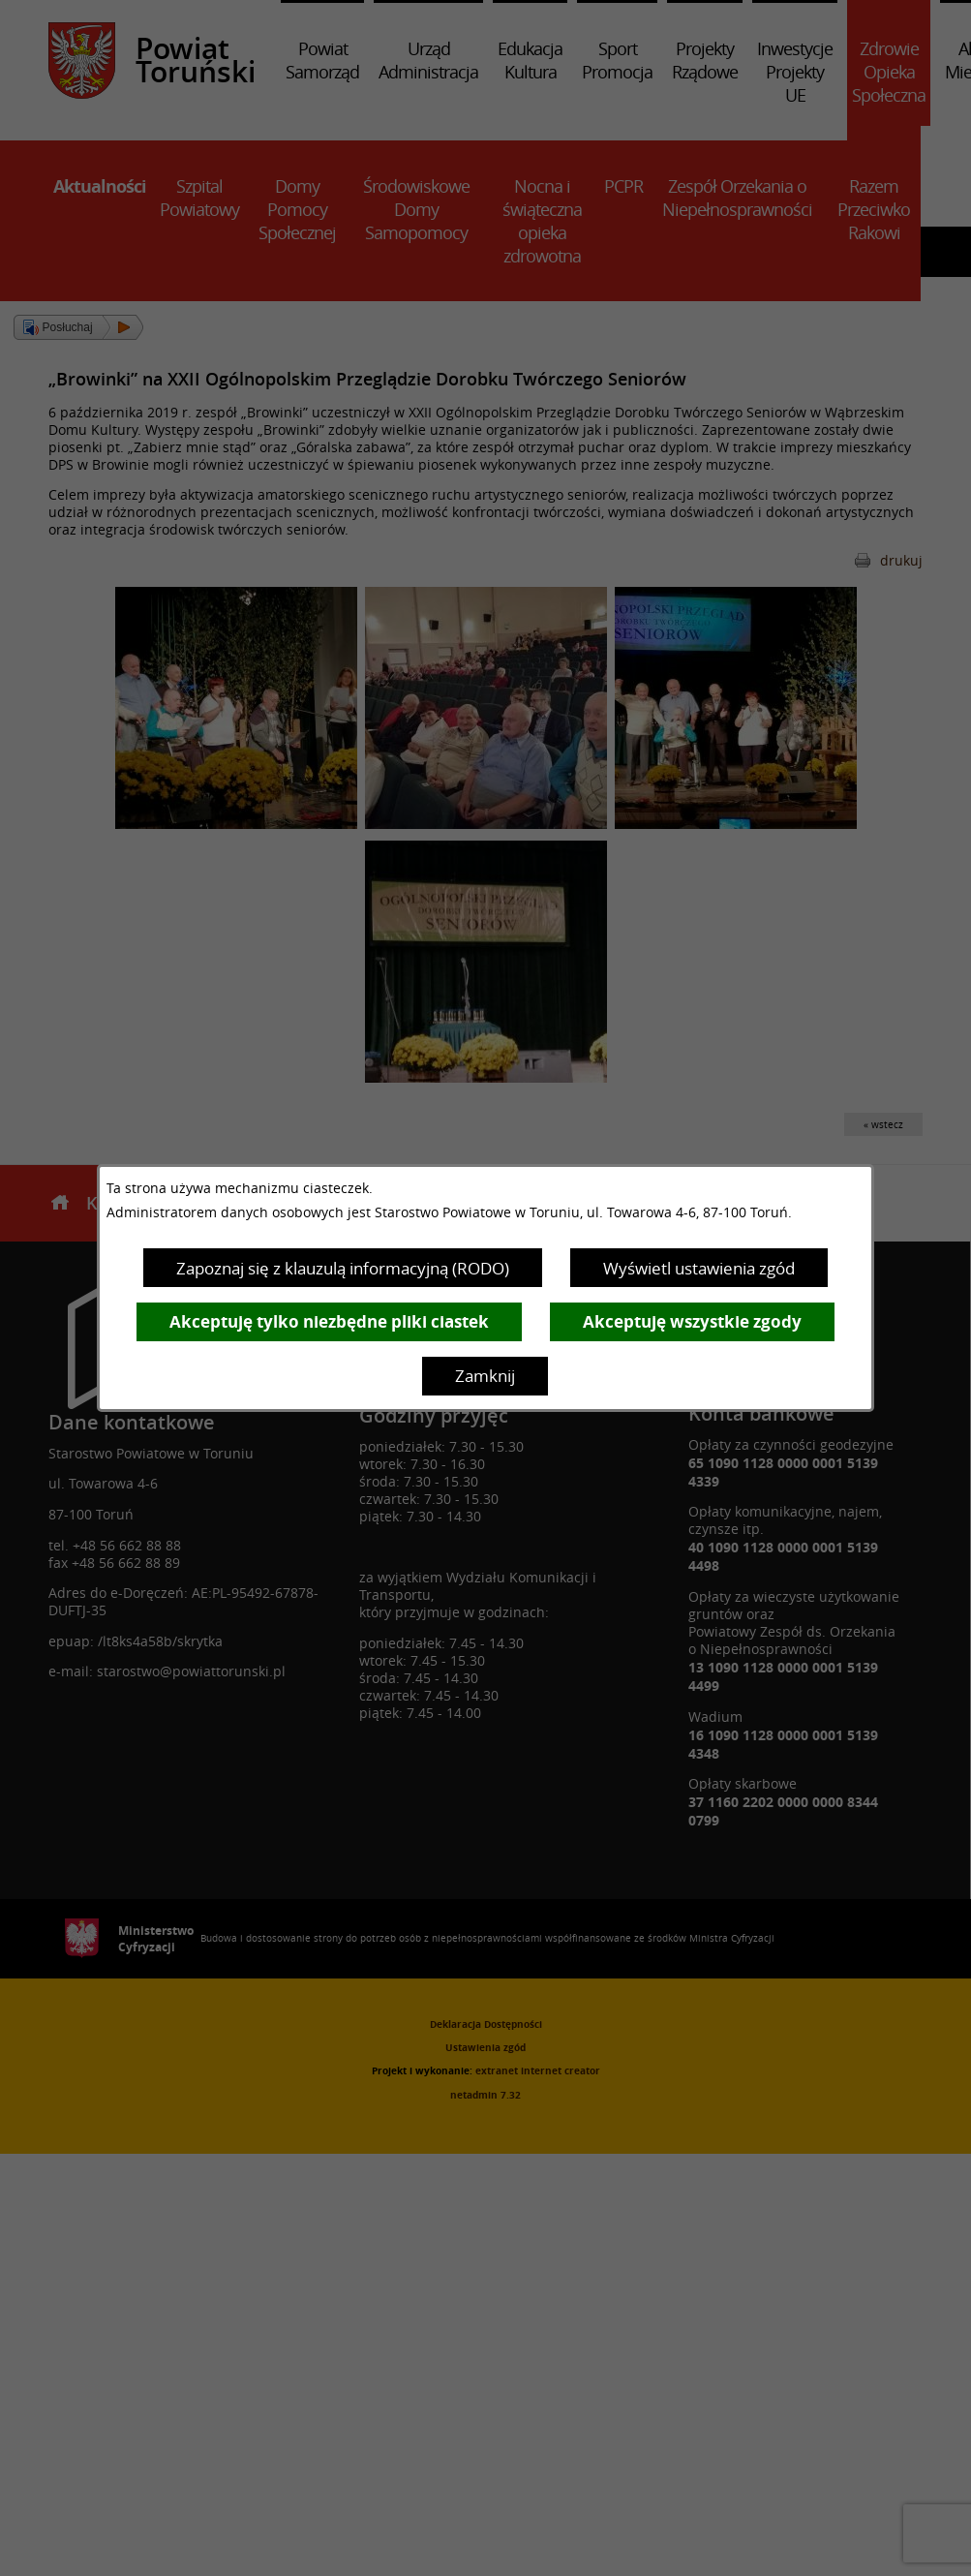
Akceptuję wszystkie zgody (692, 1321)
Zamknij (485, 1376)
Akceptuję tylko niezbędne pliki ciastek (329, 1321)
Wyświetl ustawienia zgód (699, 1268)
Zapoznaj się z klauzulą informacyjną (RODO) (342, 1268)
